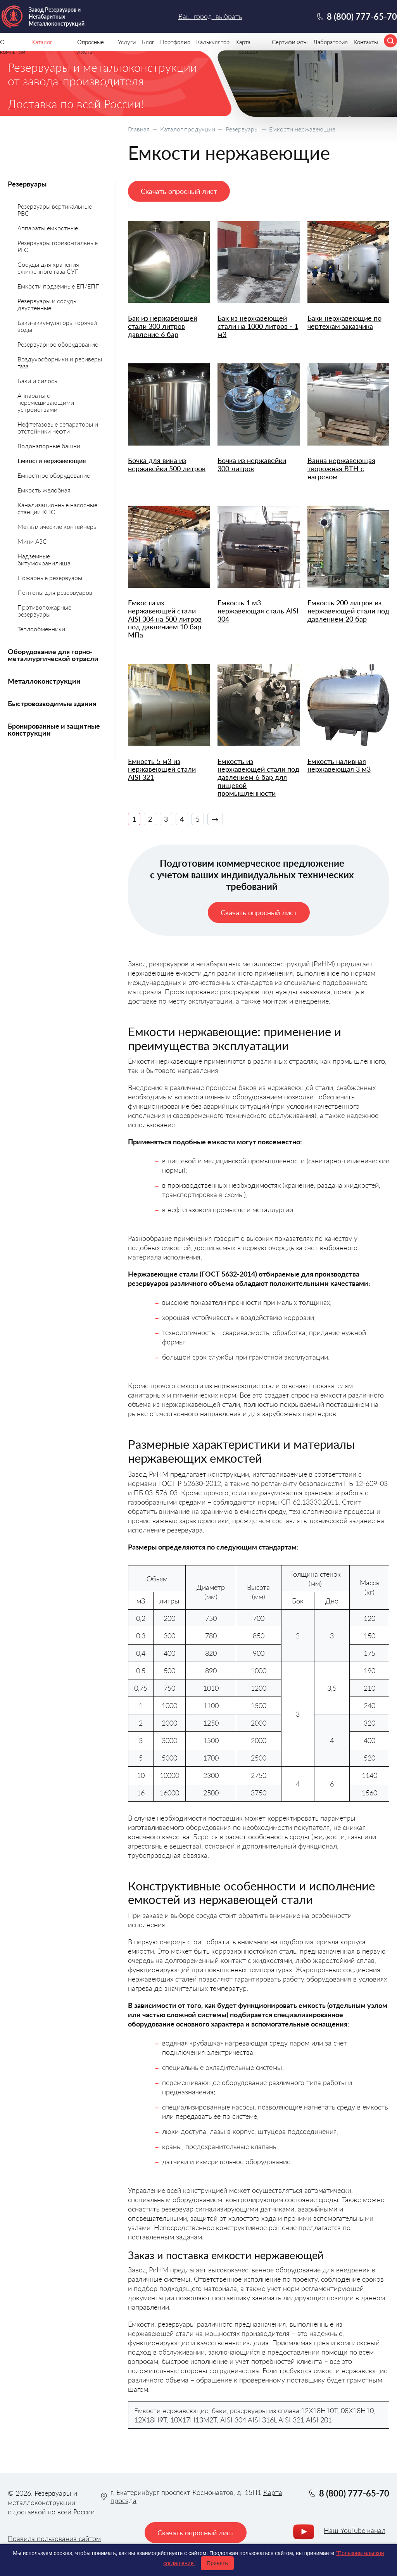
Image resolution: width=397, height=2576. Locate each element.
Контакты (366, 41)
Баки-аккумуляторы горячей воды (57, 326)
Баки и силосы (38, 380)
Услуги (127, 41)
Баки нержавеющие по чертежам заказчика (344, 322)
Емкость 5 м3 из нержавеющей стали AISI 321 (162, 769)
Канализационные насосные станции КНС (57, 508)
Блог (148, 41)
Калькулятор (213, 41)
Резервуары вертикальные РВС (54, 209)
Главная (139, 129)
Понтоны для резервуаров (54, 592)
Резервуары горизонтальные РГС (57, 246)
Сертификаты (289, 41)
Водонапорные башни (48, 445)
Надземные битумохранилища (44, 559)
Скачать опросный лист (179, 191)
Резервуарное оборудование (57, 344)
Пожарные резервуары (49, 577)
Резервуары (242, 129)
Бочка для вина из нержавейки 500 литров (166, 464)
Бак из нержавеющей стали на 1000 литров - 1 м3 (257, 326)
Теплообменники (41, 628)
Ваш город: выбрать (210, 16)
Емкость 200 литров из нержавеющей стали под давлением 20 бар (348, 611)
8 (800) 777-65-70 (362, 16)
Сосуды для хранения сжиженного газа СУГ (48, 268)
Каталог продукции (187, 129)
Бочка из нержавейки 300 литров (251, 464)
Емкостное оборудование (53, 475)
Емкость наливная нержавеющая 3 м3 (339, 765)
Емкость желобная (44, 490)
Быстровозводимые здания (52, 703)
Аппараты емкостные (47, 228)
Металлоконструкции (44, 680)
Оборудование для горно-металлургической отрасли (53, 655)
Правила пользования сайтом (54, 2538)
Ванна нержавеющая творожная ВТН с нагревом (341, 468)
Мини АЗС (32, 541)
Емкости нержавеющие (51, 460)
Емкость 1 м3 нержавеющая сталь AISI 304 (258, 611)
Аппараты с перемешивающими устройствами (45, 402)
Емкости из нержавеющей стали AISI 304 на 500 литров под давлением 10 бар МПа (165, 619)
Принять (217, 2563)
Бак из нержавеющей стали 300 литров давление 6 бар (162, 326)
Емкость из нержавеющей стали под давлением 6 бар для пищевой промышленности (258, 777)
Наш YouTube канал (354, 2530)
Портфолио (175, 41)
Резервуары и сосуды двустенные (47, 304)
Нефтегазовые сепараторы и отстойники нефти (57, 427)
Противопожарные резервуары (44, 610)
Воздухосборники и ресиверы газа (59, 362)
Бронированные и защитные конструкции (54, 729)
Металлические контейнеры (57, 526)
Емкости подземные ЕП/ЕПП (58, 286)
